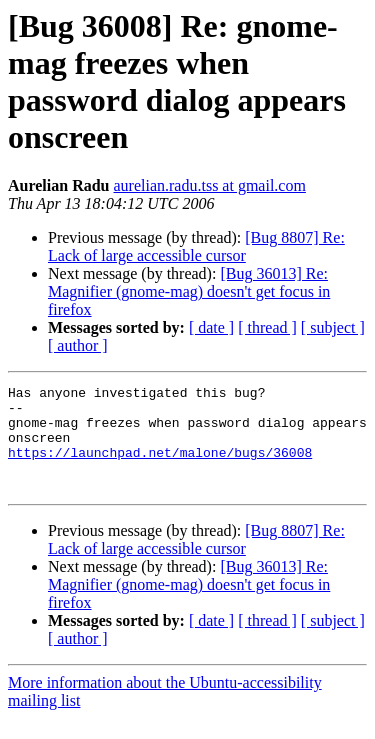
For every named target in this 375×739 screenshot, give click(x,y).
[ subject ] (333, 327)
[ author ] (78, 345)
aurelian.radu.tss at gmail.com (210, 185)
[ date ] (211, 327)
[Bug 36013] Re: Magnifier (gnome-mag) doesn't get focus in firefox (189, 291)
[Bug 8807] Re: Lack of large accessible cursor (196, 246)
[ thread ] (267, 327)
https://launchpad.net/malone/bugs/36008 (160, 467)
